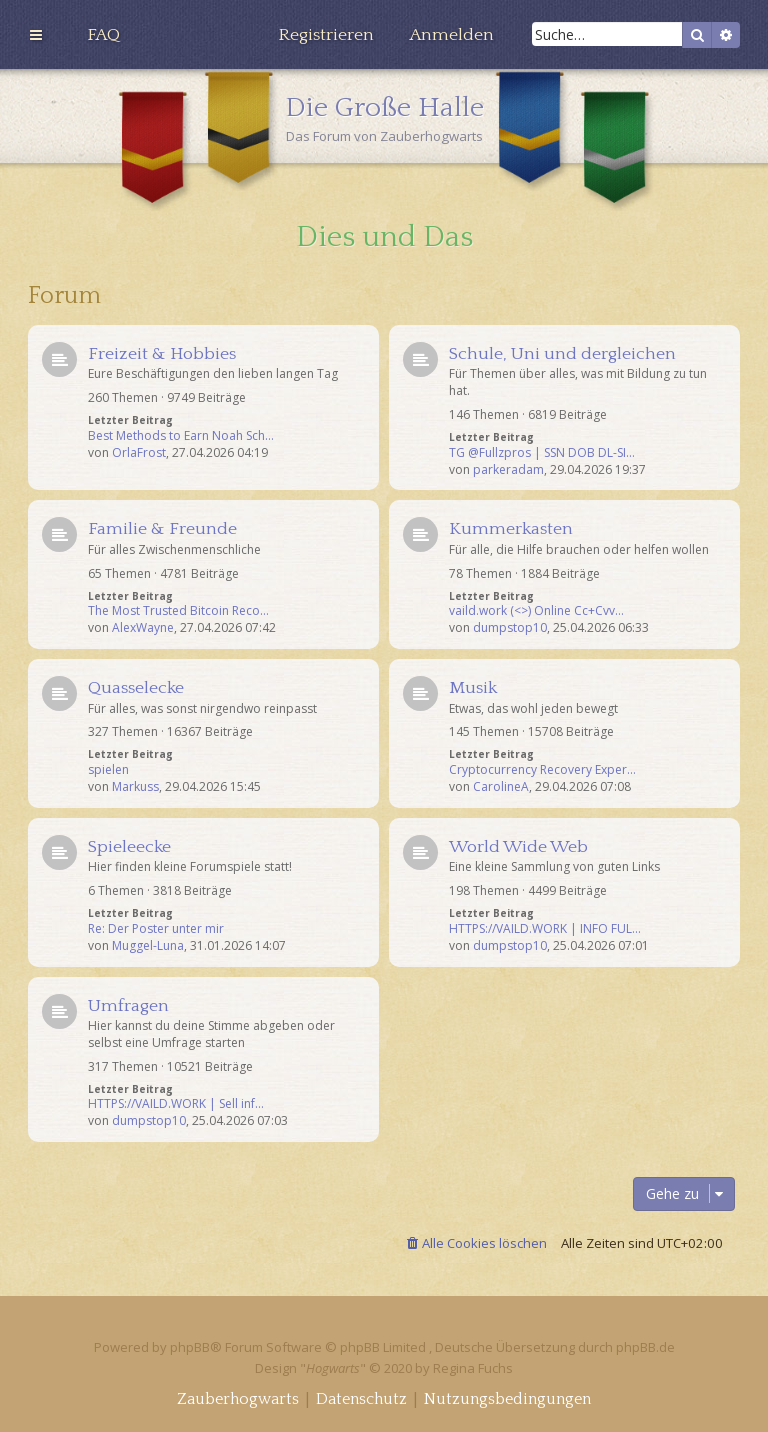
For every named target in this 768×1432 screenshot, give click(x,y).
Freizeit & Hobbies (162, 354)
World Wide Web (518, 847)
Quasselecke (136, 688)
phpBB (190, 1347)
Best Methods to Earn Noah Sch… (181, 436)
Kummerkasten (511, 529)
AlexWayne (143, 628)
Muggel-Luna (148, 946)
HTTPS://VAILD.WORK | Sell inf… (176, 1104)
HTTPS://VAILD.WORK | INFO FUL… (545, 929)
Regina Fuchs (473, 1368)
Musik (473, 688)
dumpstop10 (510, 628)
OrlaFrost (139, 453)
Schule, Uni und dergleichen (562, 354)
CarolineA (501, 787)
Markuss (135, 787)
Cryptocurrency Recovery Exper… (542, 770)
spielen (108, 770)
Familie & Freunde (162, 529)
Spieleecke (129, 847)
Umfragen (128, 1006)
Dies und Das (384, 237)
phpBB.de (645, 1347)
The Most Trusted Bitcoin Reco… (178, 611)
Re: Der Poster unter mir (156, 929)
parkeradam (508, 470)
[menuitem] (103, 35)
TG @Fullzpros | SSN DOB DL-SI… (542, 453)
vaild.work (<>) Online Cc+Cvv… (536, 611)
